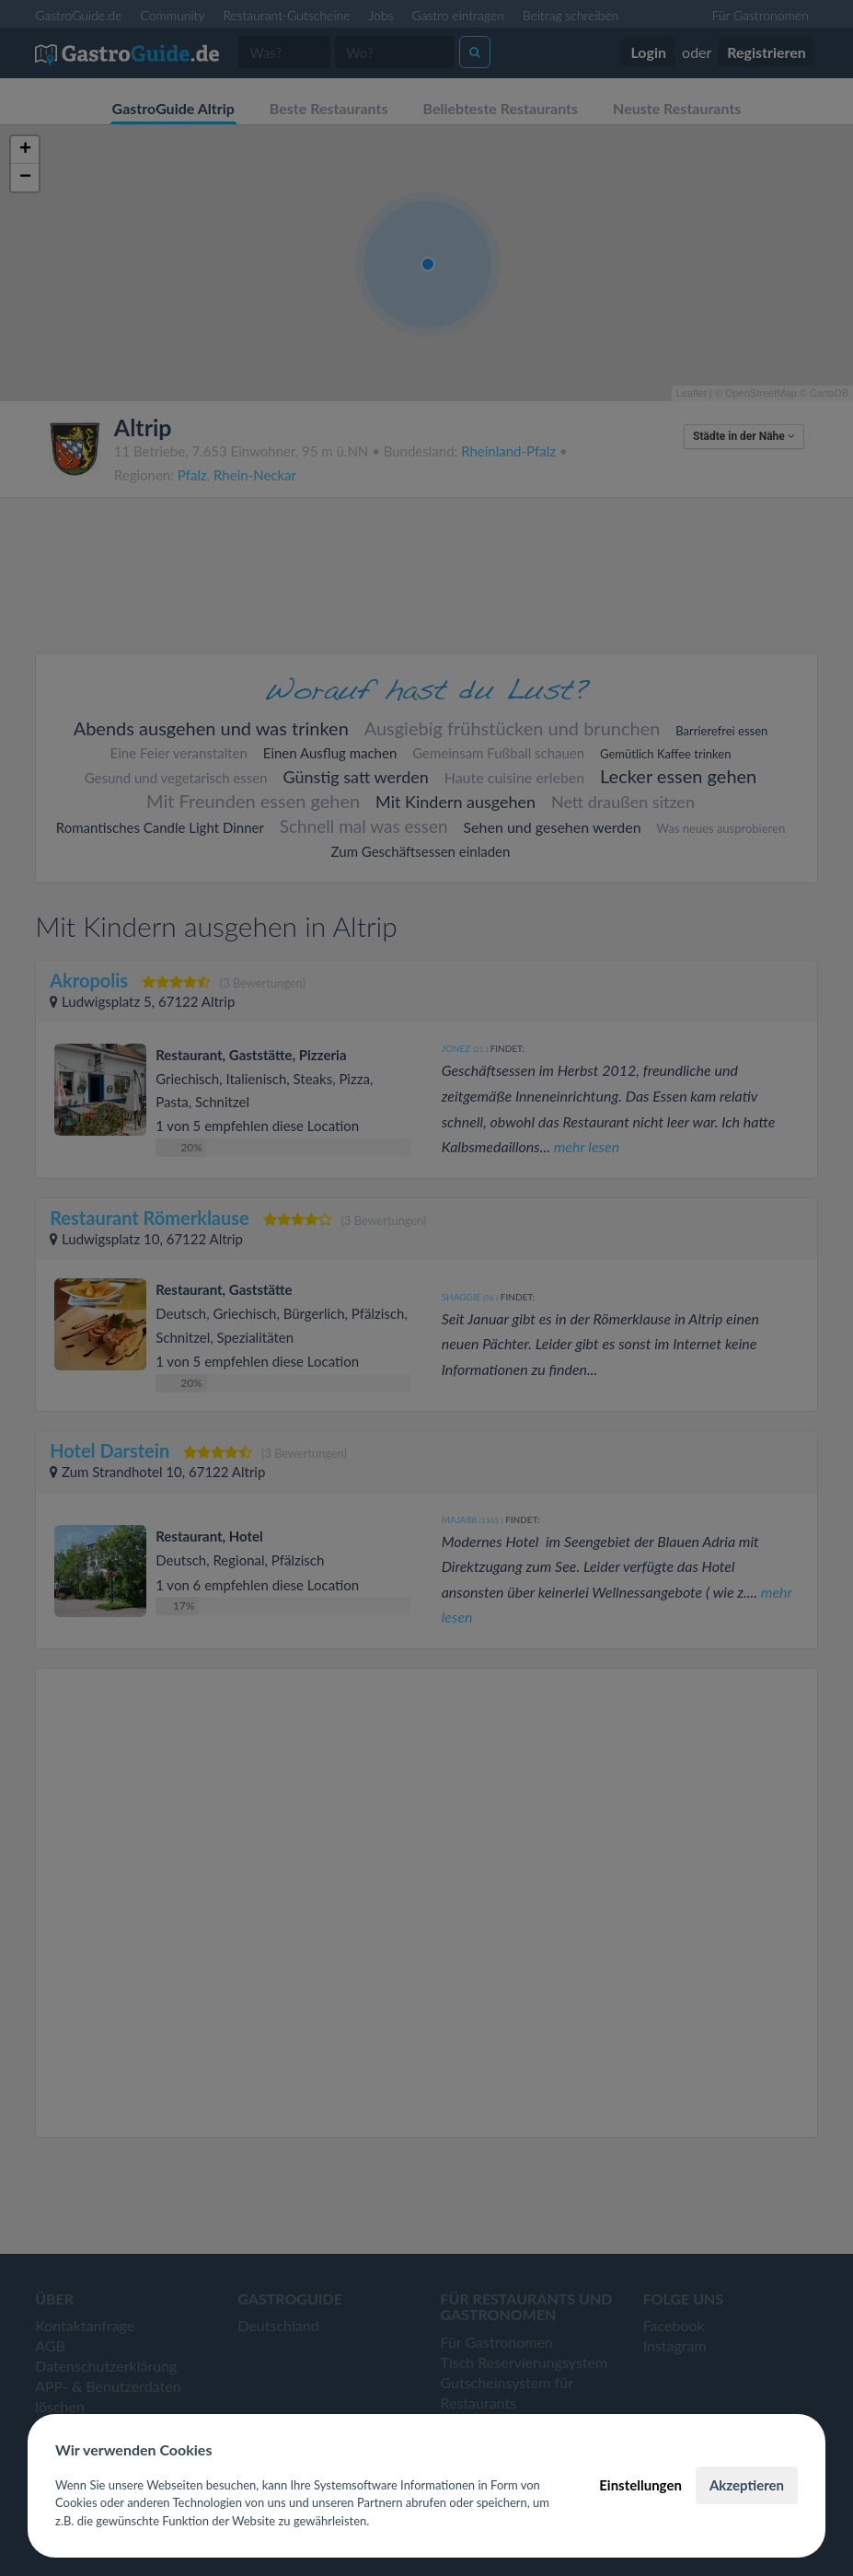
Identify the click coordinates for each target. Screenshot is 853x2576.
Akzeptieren (746, 2485)
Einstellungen (640, 2485)
